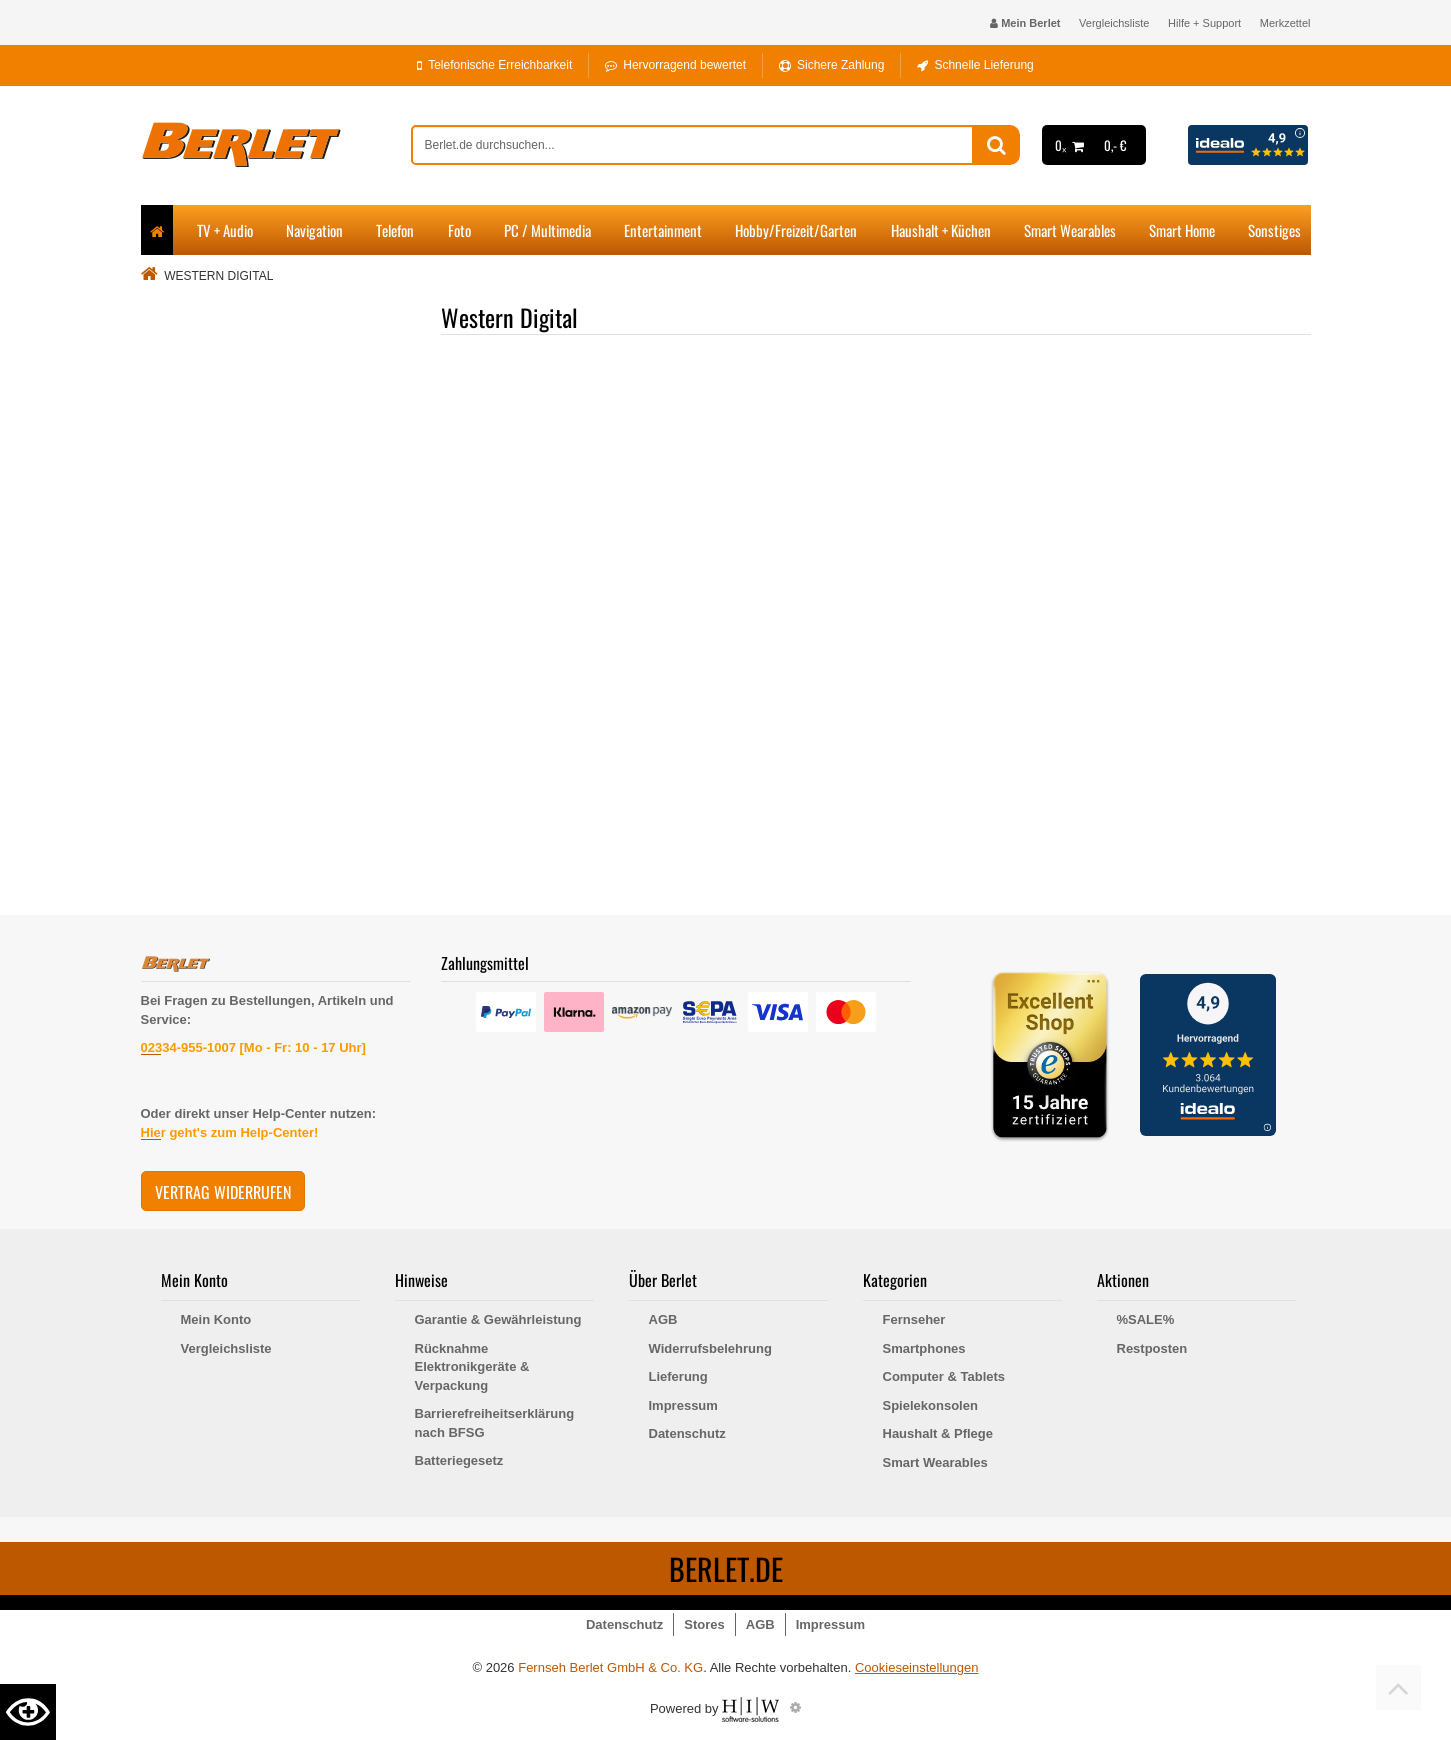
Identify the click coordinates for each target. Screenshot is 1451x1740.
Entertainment (663, 230)
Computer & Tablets (944, 1376)
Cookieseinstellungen (917, 1667)
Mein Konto (216, 1319)
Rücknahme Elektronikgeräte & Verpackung (472, 1367)
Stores (704, 1624)
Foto (459, 230)
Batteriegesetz (459, 1460)
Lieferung (678, 1376)
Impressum (683, 1405)
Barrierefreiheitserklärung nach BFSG (495, 1423)
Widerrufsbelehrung (710, 1348)
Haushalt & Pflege (938, 1433)
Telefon (395, 230)
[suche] (693, 145)
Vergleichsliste (1114, 23)
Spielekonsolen (930, 1405)
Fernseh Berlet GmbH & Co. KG (610, 1667)
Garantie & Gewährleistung (498, 1319)
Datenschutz (687, 1433)
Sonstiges (1274, 230)
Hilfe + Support (1204, 23)
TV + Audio (225, 230)
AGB (663, 1319)
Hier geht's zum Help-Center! (230, 1132)
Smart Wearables (1070, 230)
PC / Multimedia (547, 230)
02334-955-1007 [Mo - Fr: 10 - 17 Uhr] (253, 1047)
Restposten (1152, 1348)
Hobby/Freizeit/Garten (796, 230)
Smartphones (924, 1348)
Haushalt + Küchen (941, 230)
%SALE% (1146, 1319)
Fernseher (914, 1319)
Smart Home (1182, 230)
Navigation (314, 230)
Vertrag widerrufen (223, 1192)
